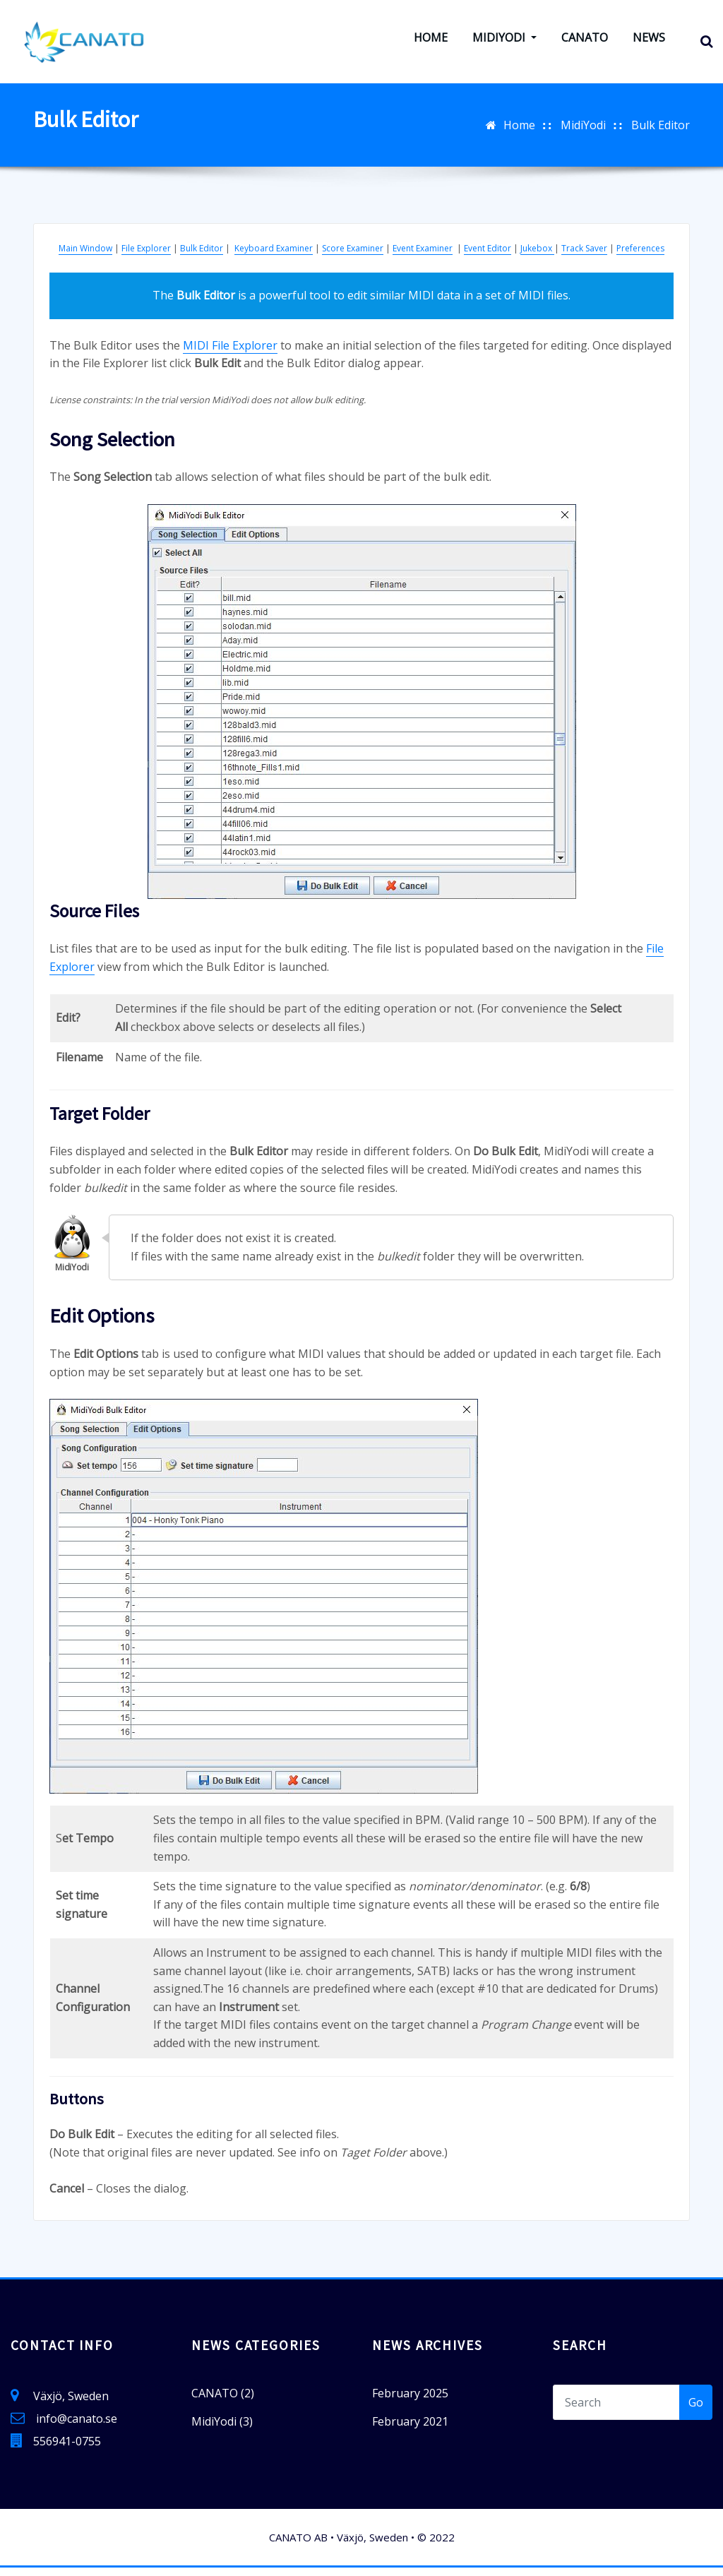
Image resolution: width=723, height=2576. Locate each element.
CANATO (584, 41)
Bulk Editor (660, 133)
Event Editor (487, 257)
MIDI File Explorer (230, 353)
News (649, 41)
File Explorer (146, 257)
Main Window (85, 257)
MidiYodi (504, 41)
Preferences (640, 257)
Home (431, 41)
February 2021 (410, 2429)
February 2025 (410, 2401)
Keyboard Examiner (273, 257)
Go (695, 2410)
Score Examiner (352, 257)
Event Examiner (423, 257)
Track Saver (584, 257)
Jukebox (537, 257)
